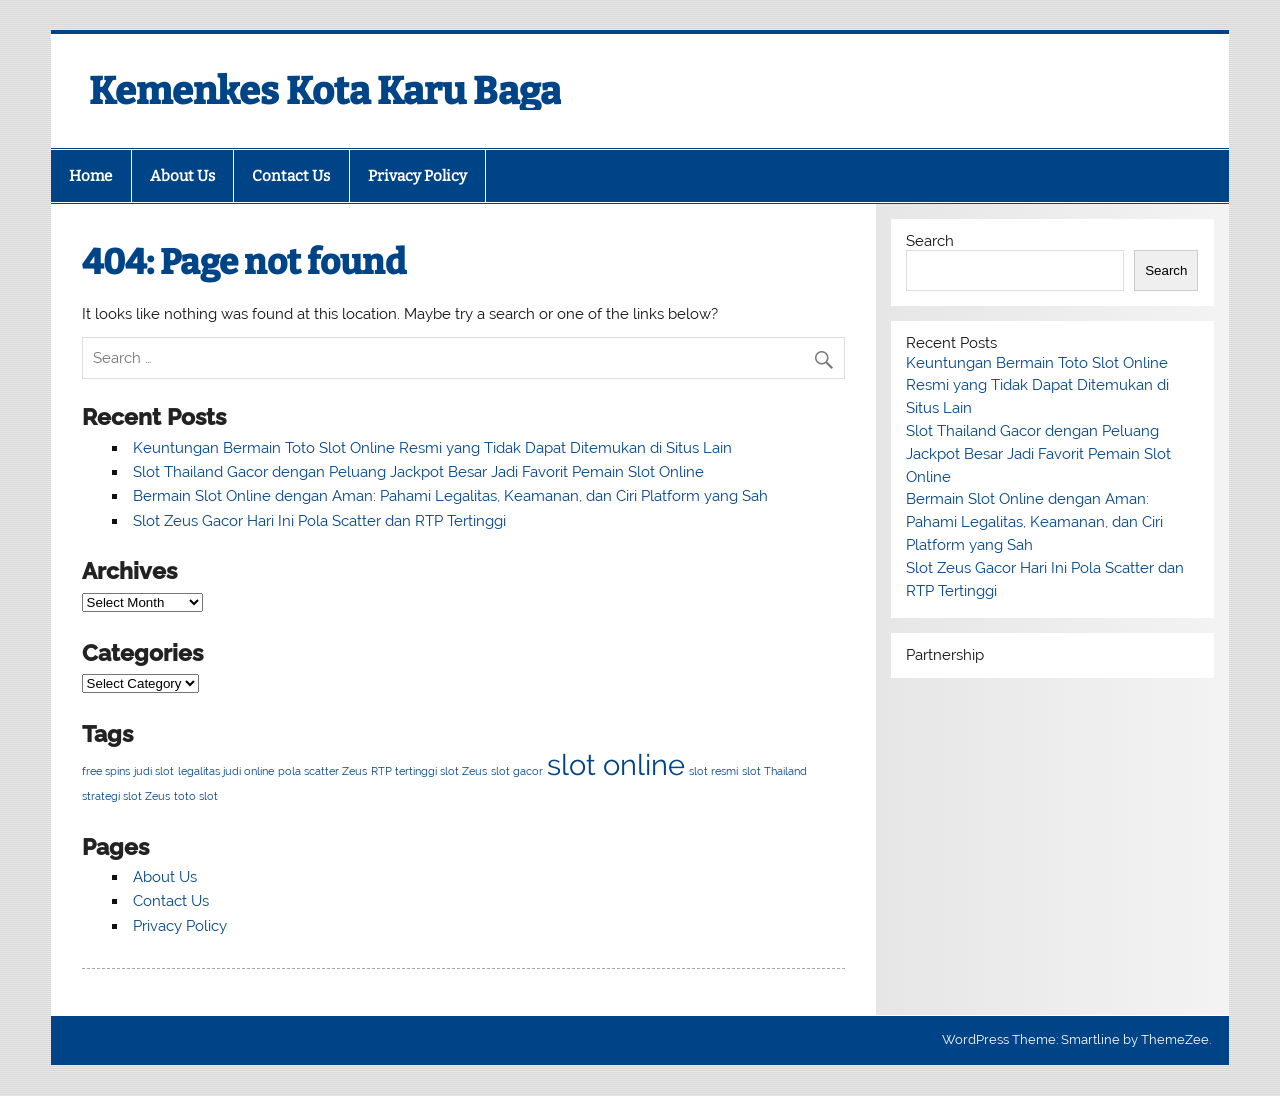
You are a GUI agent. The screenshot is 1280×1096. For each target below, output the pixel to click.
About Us (182, 176)
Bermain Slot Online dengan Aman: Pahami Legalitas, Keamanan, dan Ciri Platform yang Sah (450, 496)
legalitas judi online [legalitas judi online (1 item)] (226, 771)
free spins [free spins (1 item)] (106, 771)
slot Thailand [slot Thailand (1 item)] (774, 771)
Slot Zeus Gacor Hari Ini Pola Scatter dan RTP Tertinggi (319, 521)
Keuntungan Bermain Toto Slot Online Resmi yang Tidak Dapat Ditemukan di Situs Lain (432, 448)
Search (930, 241)
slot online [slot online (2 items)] (616, 764)
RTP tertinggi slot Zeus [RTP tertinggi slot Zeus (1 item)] (429, 771)
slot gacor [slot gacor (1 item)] (517, 771)
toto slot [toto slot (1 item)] (196, 796)
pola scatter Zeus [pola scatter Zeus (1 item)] (322, 771)
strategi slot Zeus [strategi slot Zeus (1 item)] (126, 796)
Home (90, 176)
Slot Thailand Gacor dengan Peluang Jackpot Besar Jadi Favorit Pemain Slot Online (418, 472)
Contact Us (291, 176)
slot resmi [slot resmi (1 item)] (713, 771)
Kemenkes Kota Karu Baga (325, 91)
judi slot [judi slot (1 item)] (154, 771)
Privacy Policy (417, 176)
